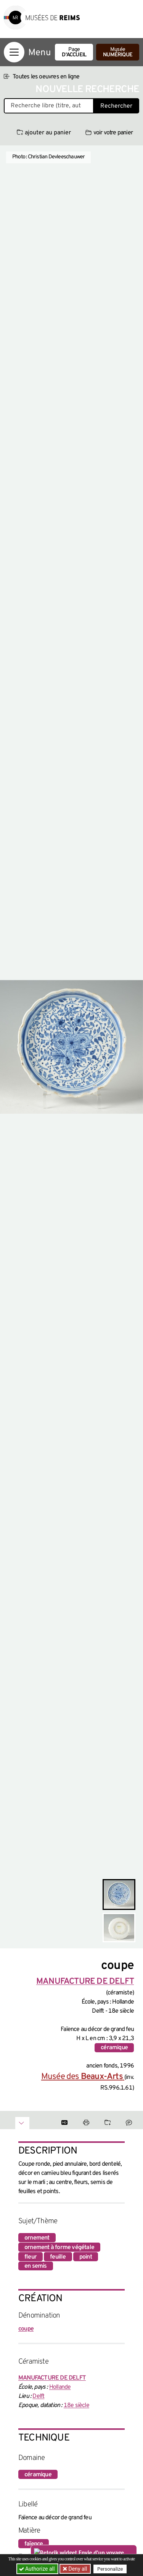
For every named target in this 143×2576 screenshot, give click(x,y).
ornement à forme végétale (59, 2247)
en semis (35, 2266)
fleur (30, 2257)
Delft (38, 2396)
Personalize (110, 2569)
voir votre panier (109, 133)
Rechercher (116, 106)
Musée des (82, 2076)
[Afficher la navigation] (14, 52)
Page (74, 52)
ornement (37, 2238)
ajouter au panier (44, 133)
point (85, 2257)
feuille (58, 2257)
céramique (114, 2048)
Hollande (60, 2387)
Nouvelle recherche (87, 89)
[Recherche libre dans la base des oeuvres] (49, 105)
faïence (33, 2544)
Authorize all (37, 2569)
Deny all (77, 2569)
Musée (117, 52)
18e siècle (76, 2405)
